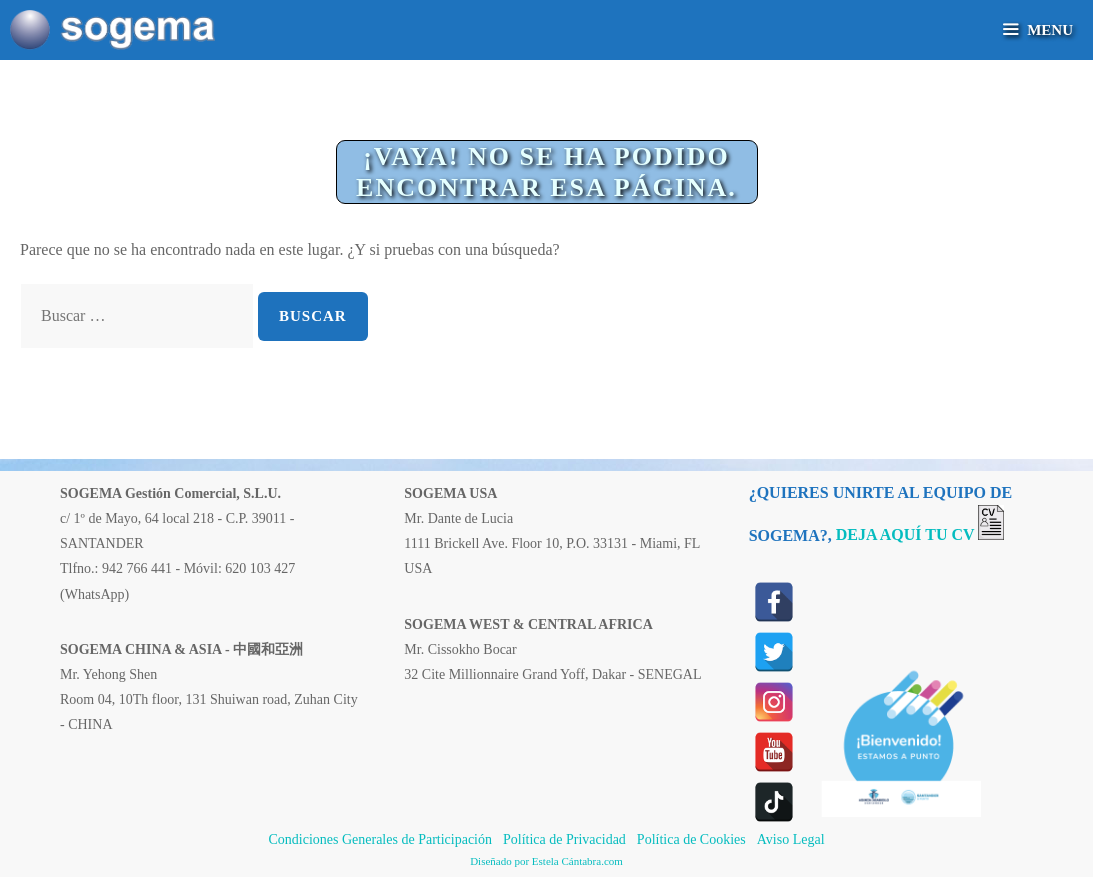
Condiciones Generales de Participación (380, 839)
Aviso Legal (791, 839)
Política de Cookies (691, 839)
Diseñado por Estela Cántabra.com (546, 861)
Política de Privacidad (564, 839)
